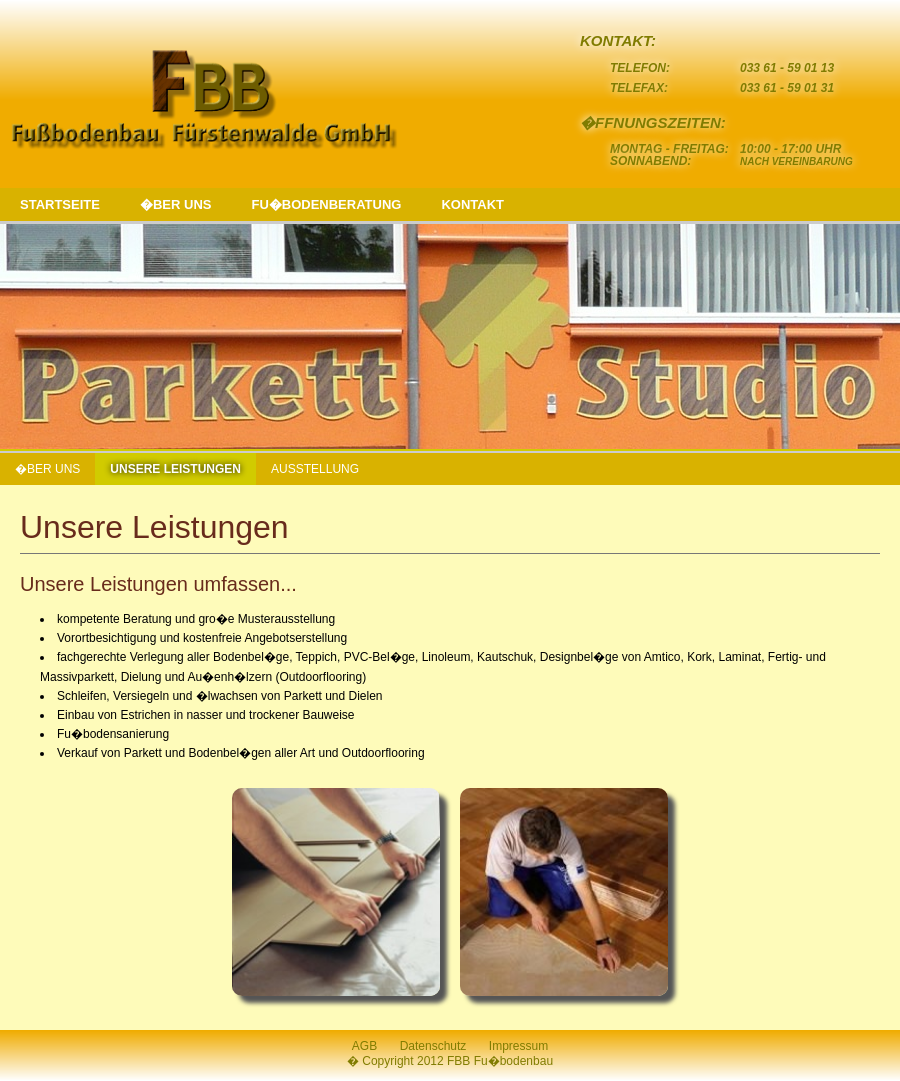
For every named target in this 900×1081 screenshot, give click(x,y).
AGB (364, 1046)
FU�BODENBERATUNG (326, 204)
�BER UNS (176, 204)
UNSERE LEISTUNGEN (175, 469)
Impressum (518, 1046)
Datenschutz (433, 1046)
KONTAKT (472, 204)
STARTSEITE (60, 204)
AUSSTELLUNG (315, 469)
